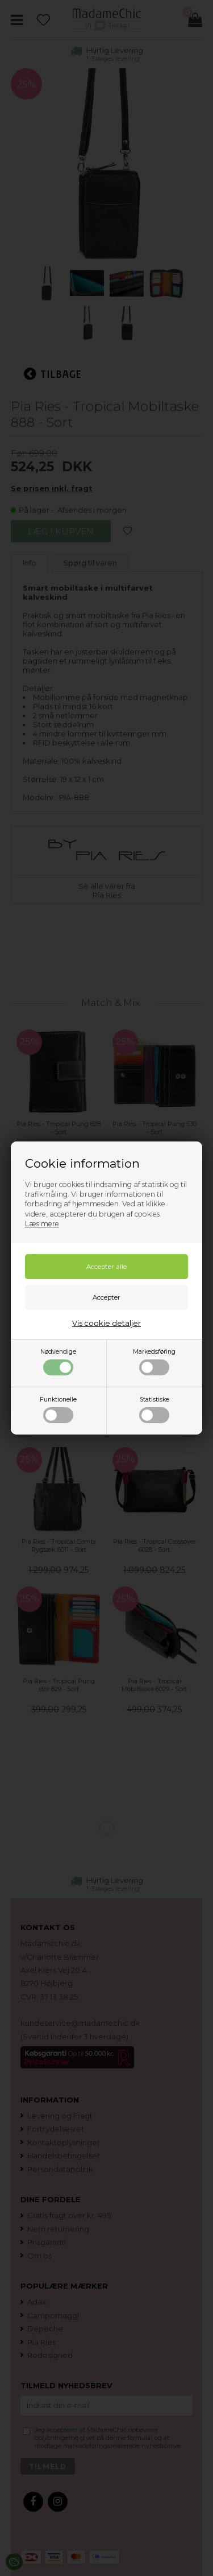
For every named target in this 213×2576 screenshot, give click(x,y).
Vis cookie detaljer (106, 1323)
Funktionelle (58, 1409)
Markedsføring (154, 1361)
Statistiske (154, 1409)
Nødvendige (58, 1361)
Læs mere (42, 1223)
